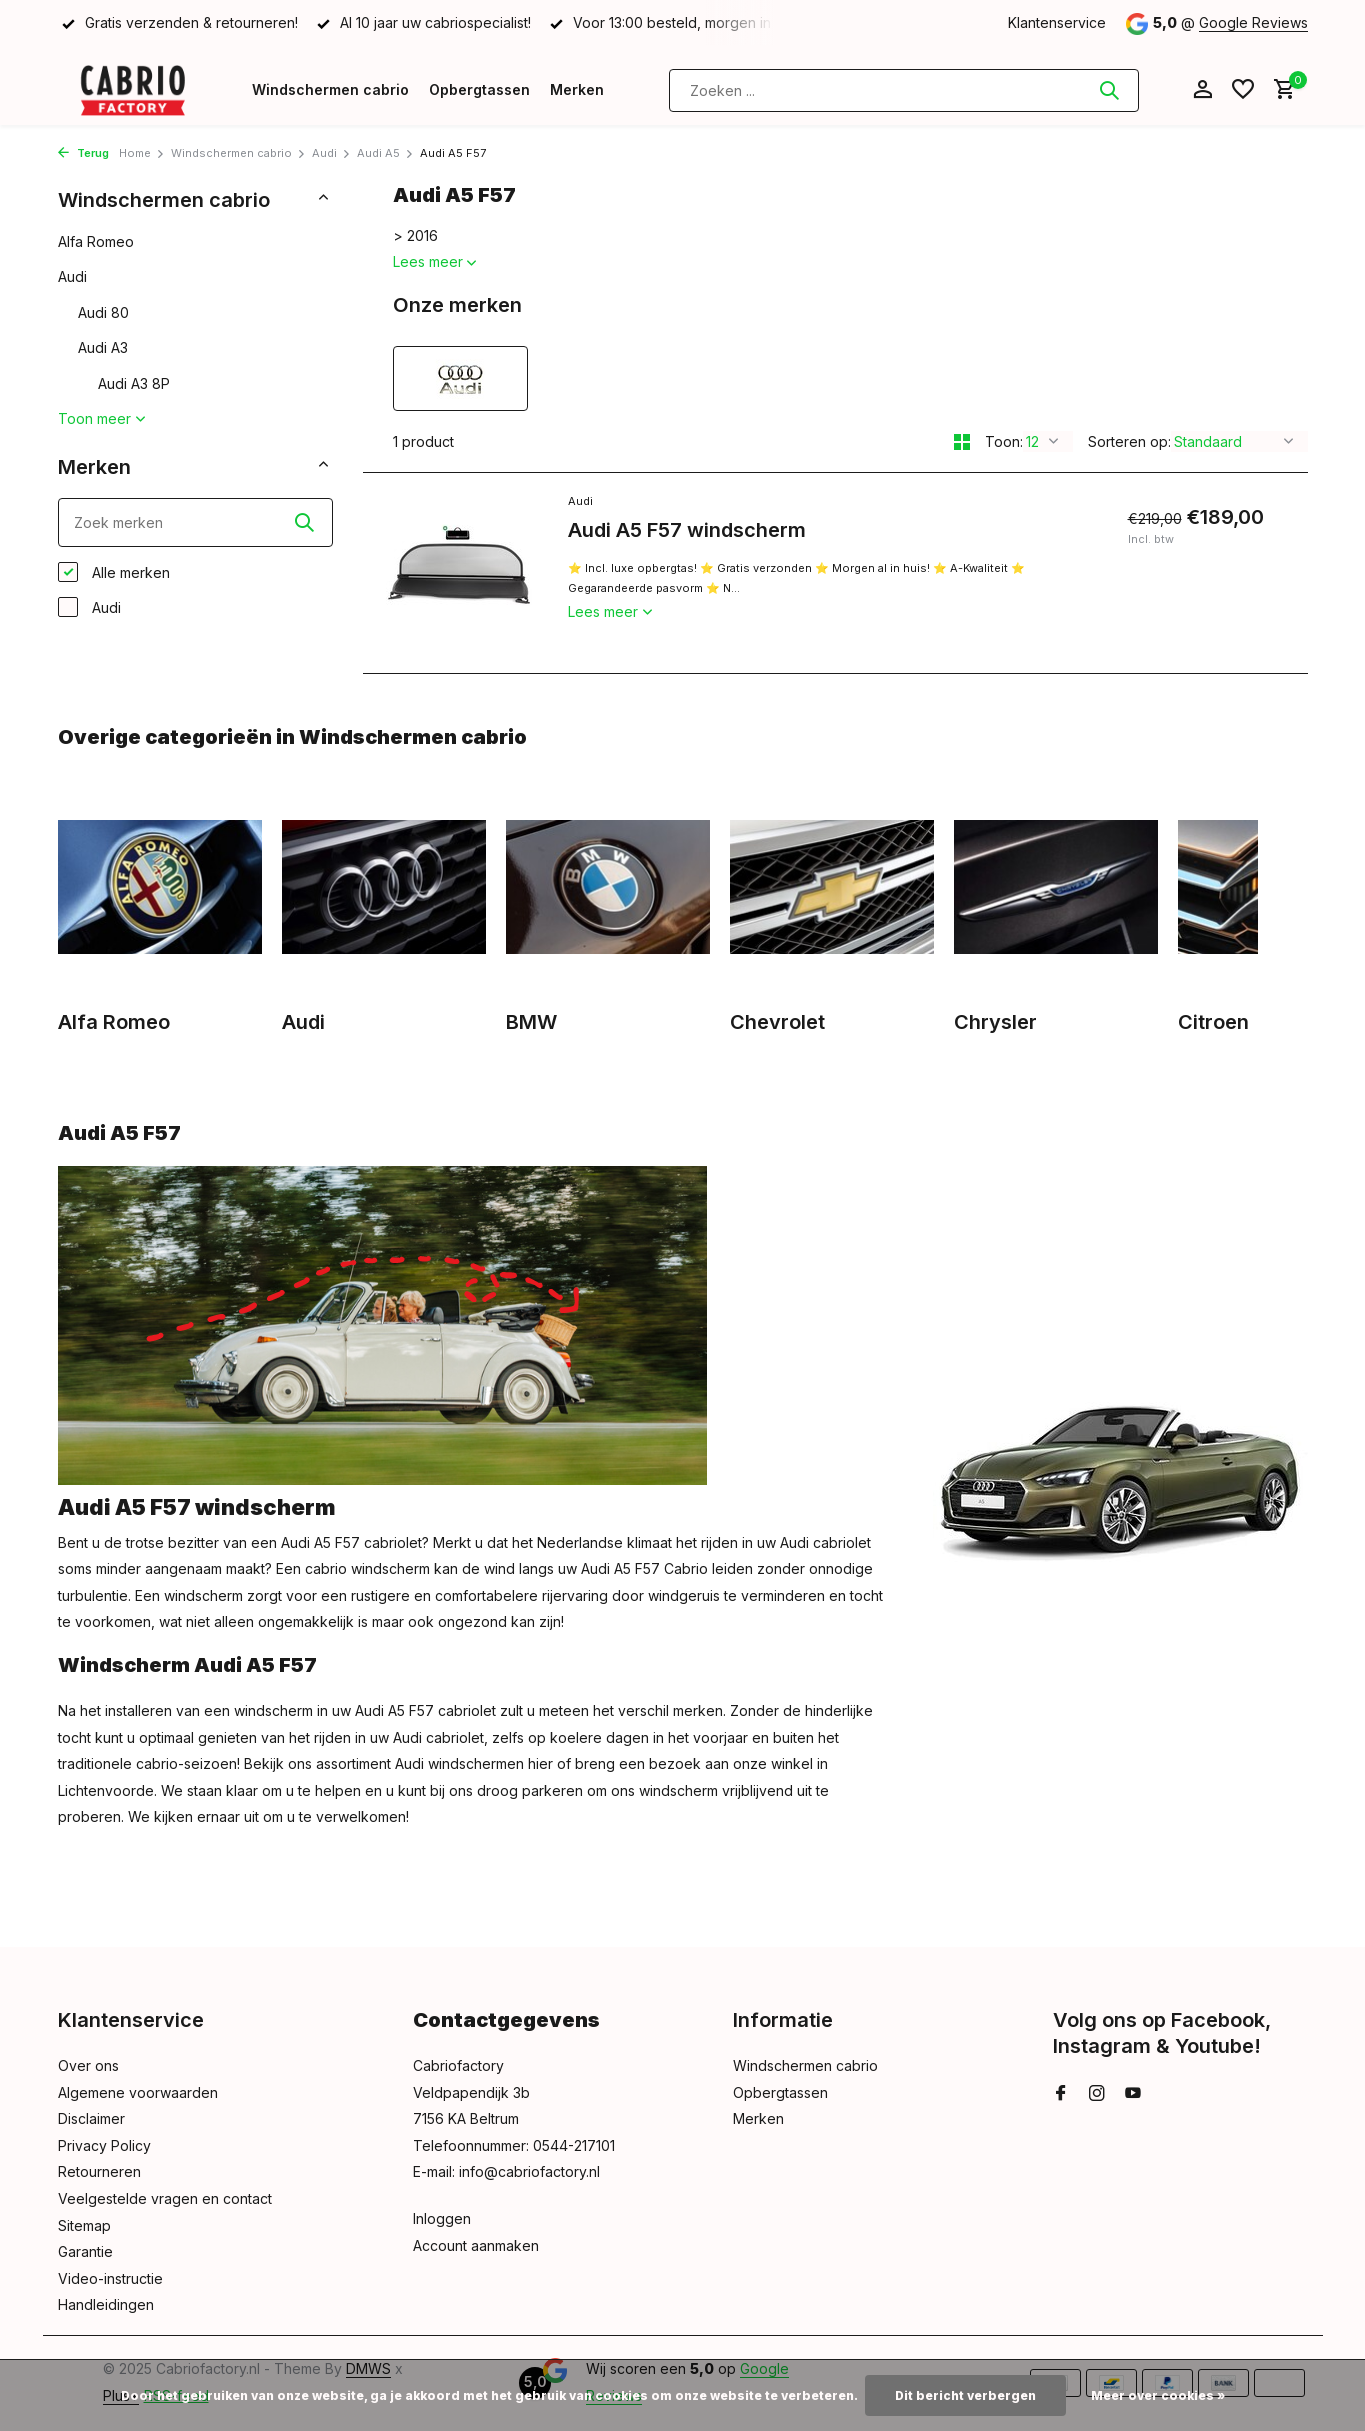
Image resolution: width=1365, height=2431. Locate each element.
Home (142, 153)
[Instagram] (1097, 2094)
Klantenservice (1057, 22)
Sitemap (84, 2225)
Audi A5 (385, 153)
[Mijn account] (1202, 90)
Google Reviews (1253, 22)
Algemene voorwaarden (138, 2092)
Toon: (1004, 441)
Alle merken (114, 572)
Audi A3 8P (134, 383)
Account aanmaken (476, 2245)
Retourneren (99, 2171)
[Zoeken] (904, 90)
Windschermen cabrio (330, 89)
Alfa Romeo (96, 241)
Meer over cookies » (1158, 2395)
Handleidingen (106, 2304)
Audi (331, 153)
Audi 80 (103, 312)
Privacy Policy (104, 2145)
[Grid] (962, 442)
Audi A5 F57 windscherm (687, 530)
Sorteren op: (1129, 441)
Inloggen (442, 2218)
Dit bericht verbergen (965, 2395)
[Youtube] (1133, 2094)
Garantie (85, 2251)
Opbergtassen (479, 89)
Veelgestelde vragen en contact (165, 2198)
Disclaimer (91, 2118)
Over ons (88, 2065)
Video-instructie (110, 2278)
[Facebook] (1061, 2094)
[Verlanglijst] (1243, 90)
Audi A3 (103, 347)
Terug (83, 153)
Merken (577, 89)
